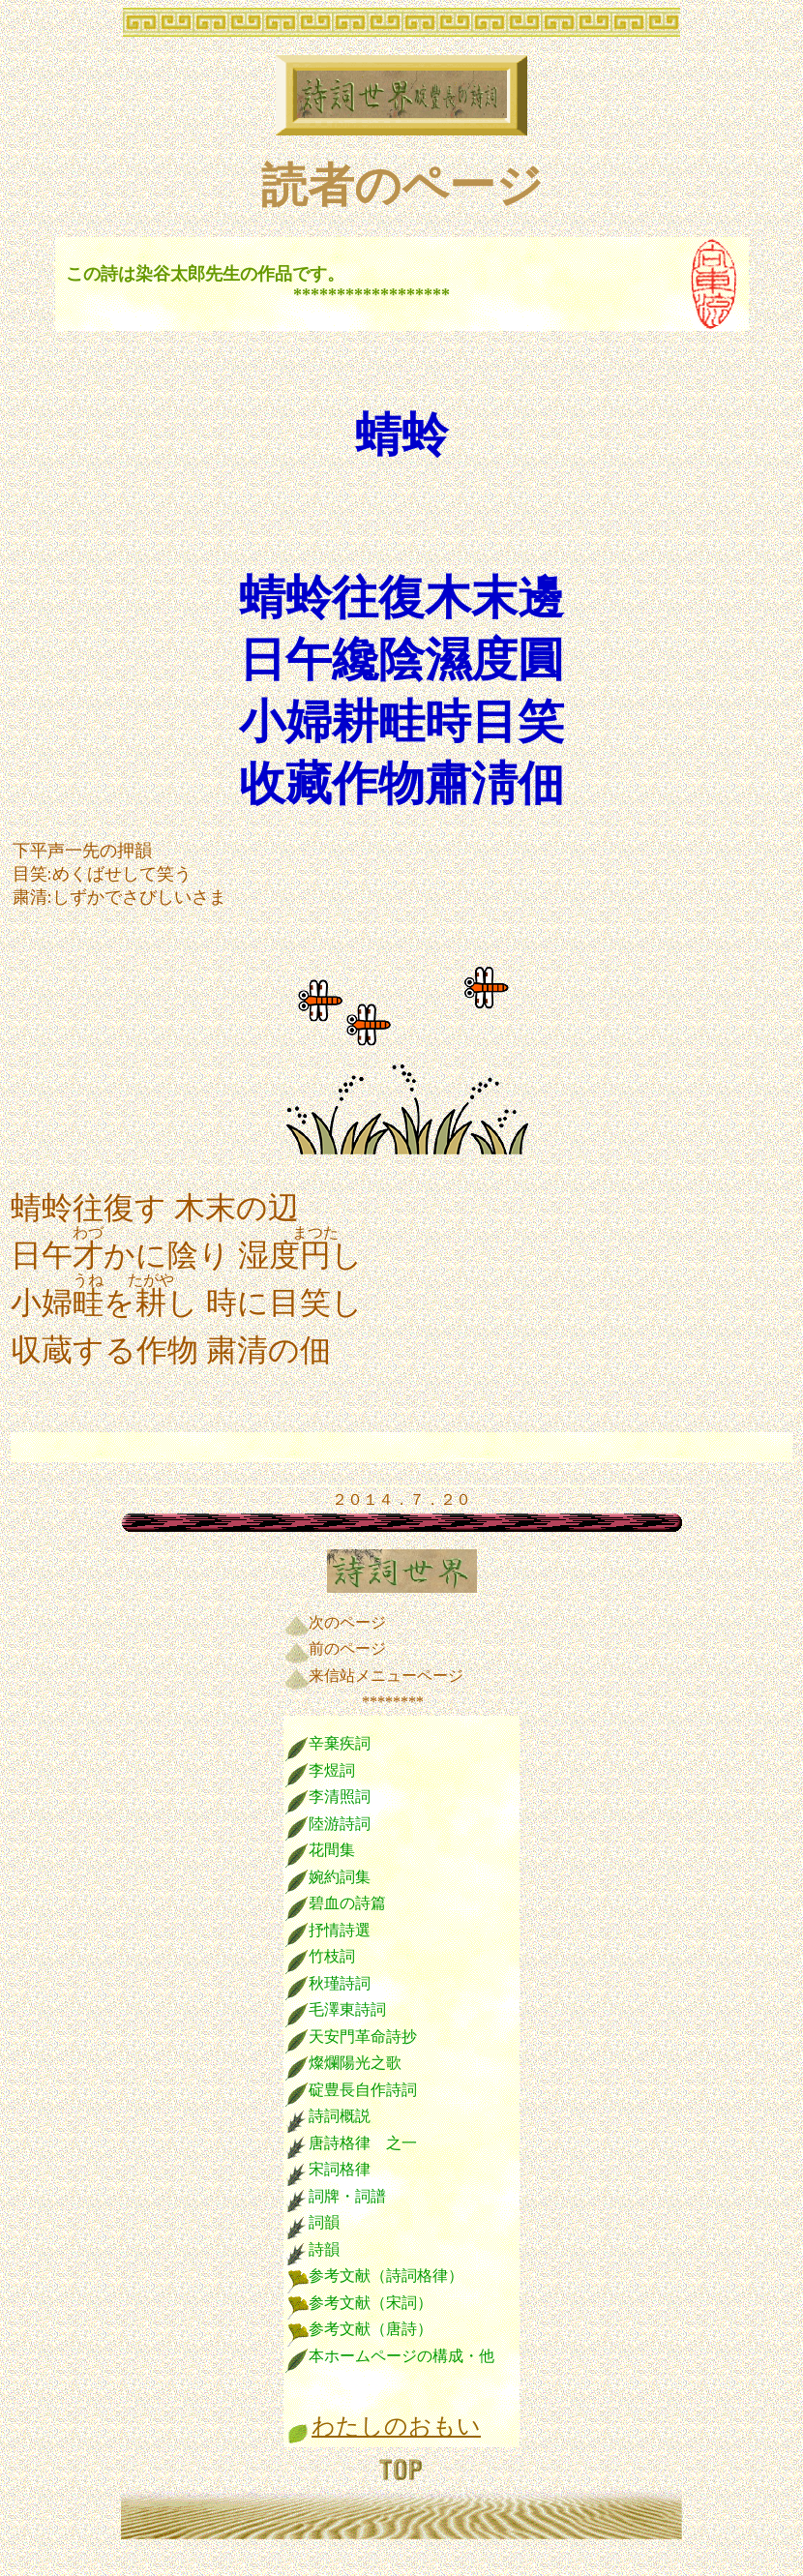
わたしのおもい (396, 2426)
